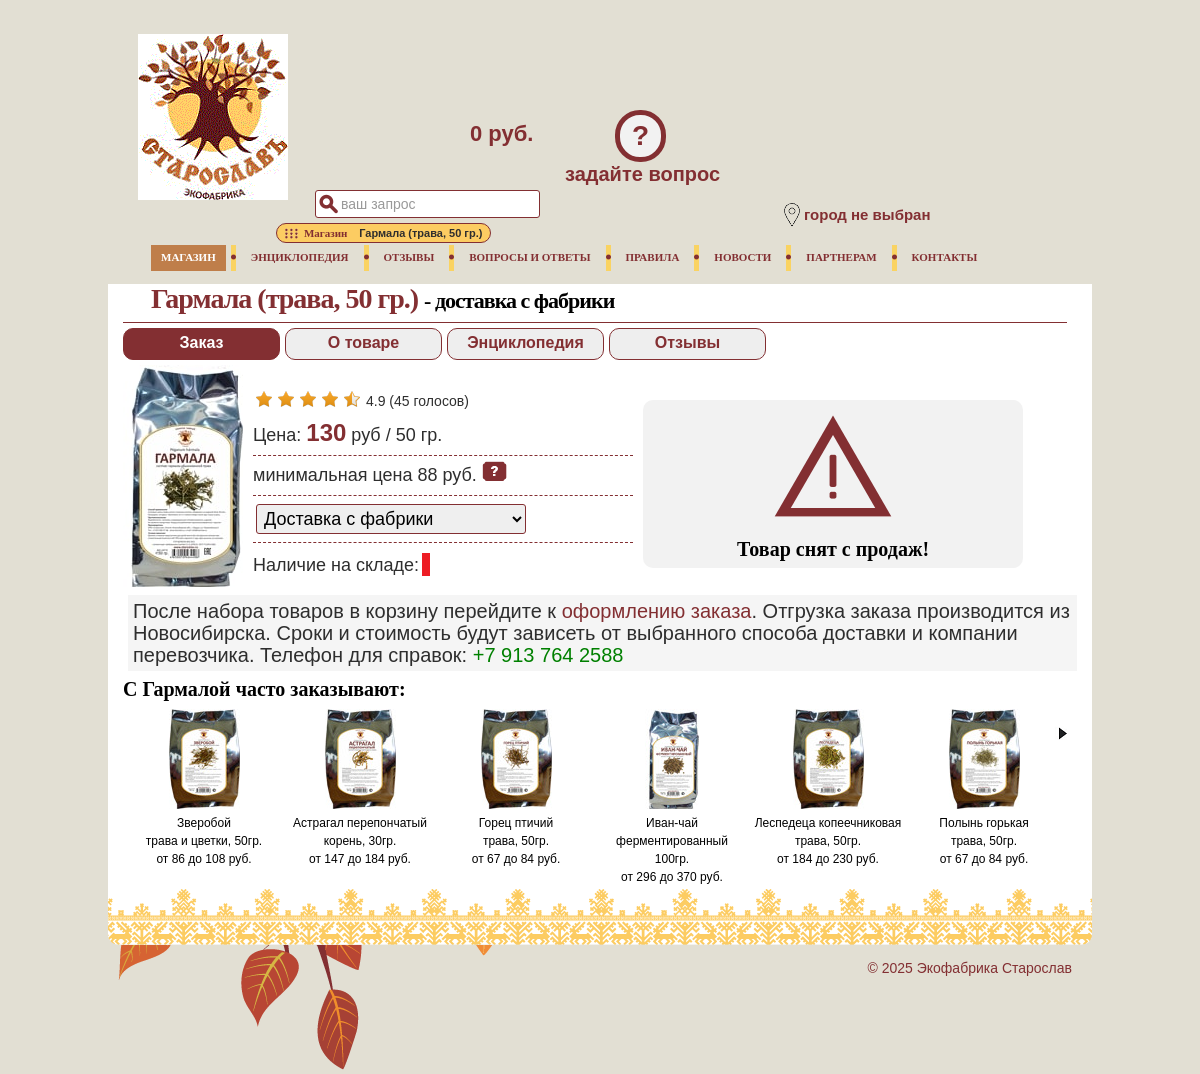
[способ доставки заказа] (391, 519)
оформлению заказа (657, 611)
